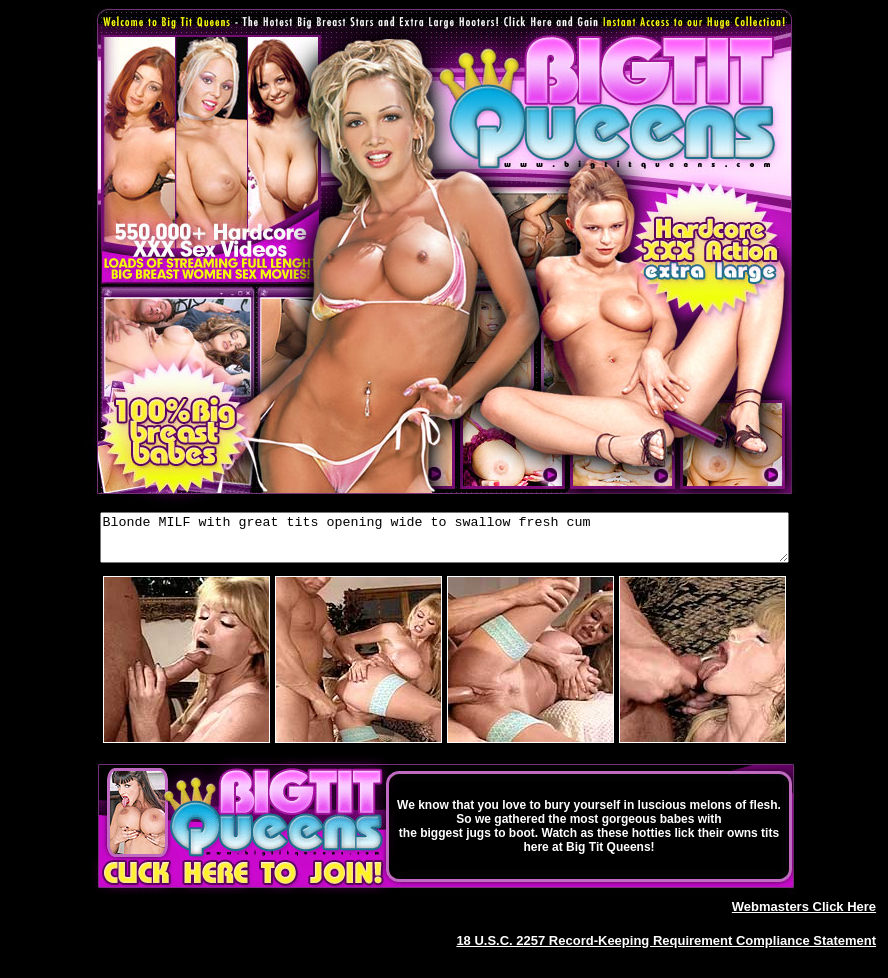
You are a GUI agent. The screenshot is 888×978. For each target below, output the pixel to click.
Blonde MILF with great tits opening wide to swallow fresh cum (444, 542)
